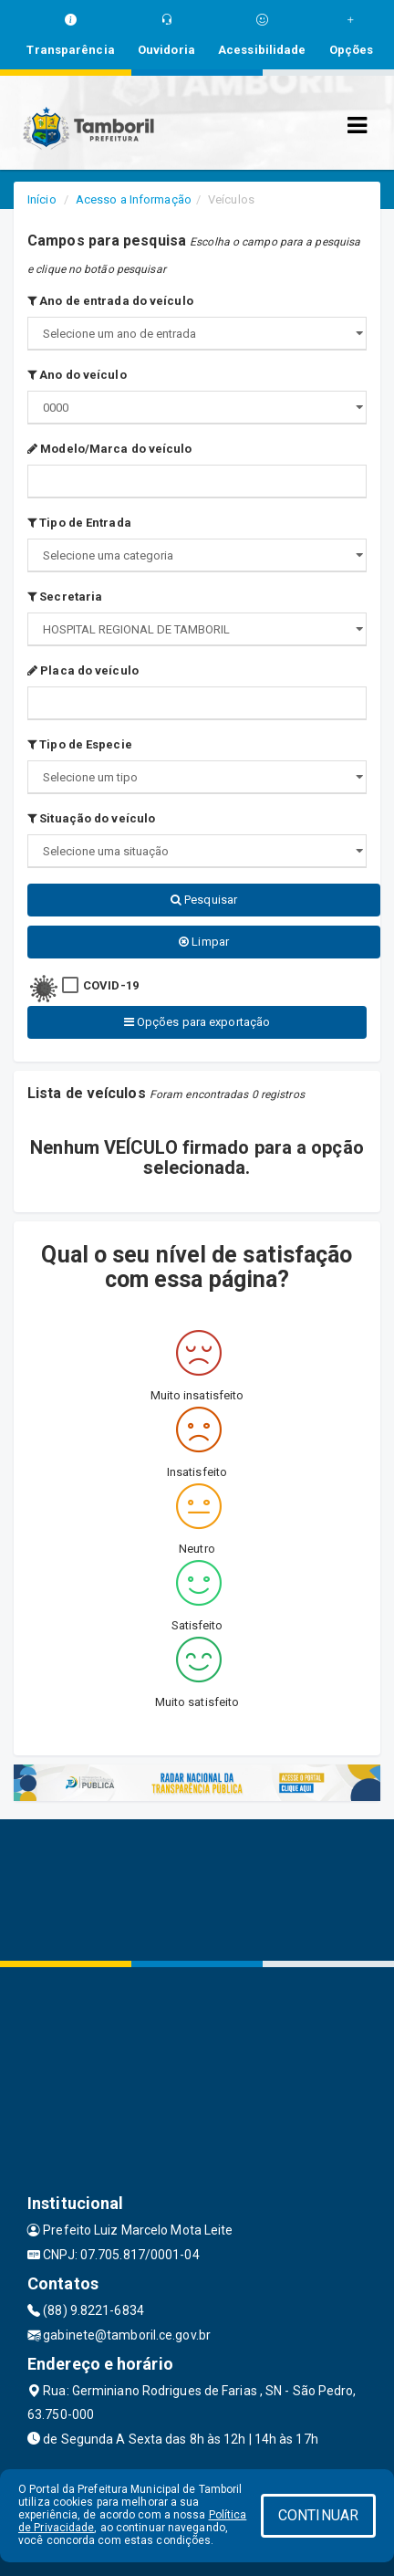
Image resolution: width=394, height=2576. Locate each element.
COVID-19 (111, 985)
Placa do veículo (83, 670)
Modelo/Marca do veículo (109, 449)
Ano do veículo (77, 375)
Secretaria (64, 596)
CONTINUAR (318, 2515)
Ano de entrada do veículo (110, 301)
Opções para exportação (197, 1022)
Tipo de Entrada (79, 522)
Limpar (204, 941)
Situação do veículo (91, 818)
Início (42, 199)
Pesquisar (204, 899)
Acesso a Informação (134, 199)
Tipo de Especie (79, 744)
